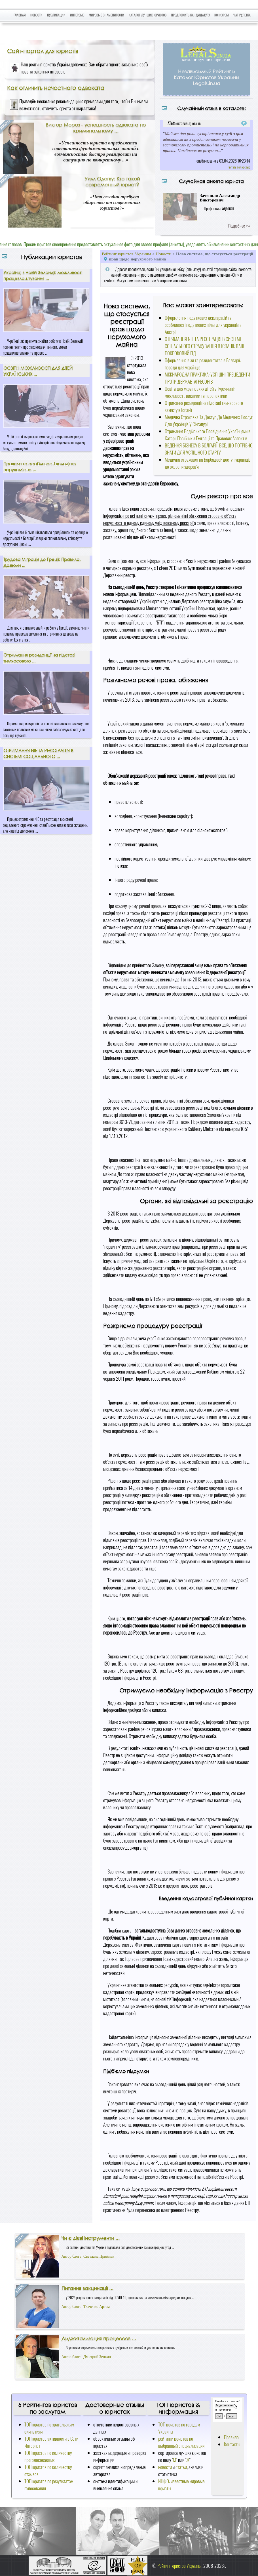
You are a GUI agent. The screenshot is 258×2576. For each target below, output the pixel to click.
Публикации (56, 15)
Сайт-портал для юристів (42, 50)
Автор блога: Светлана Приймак (88, 2256)
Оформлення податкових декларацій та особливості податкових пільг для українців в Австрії (203, 324)
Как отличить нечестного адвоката (55, 87)
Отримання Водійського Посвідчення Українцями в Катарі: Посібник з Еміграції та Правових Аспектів (207, 435)
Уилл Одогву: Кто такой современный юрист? (112, 182)
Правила (231, 2437)
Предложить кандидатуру (190, 15)
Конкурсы (221, 15)
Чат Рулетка (242, 15)
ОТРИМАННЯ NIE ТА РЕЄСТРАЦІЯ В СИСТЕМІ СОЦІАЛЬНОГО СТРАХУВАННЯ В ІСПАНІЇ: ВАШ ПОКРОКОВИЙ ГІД (204, 346)
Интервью (77, 15)
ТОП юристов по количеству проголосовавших (48, 2456)
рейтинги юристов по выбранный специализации (181, 2442)
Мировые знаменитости (106, 15)
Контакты (232, 2444)
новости (165, 2466)
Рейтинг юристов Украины (126, 253)
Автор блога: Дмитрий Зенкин (86, 2357)
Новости (36, 15)
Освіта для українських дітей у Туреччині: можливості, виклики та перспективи (199, 392)
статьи (181, 2466)
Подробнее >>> (239, 225)
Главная (20, 15)
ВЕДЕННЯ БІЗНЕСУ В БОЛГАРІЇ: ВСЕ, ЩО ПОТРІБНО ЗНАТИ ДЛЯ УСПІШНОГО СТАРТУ (209, 449)
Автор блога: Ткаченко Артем (86, 2306)
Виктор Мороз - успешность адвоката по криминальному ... (96, 128)
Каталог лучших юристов (147, 15)
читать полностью (239, 167)
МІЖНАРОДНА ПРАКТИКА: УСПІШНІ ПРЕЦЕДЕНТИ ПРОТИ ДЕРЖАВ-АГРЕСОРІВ (207, 378)
